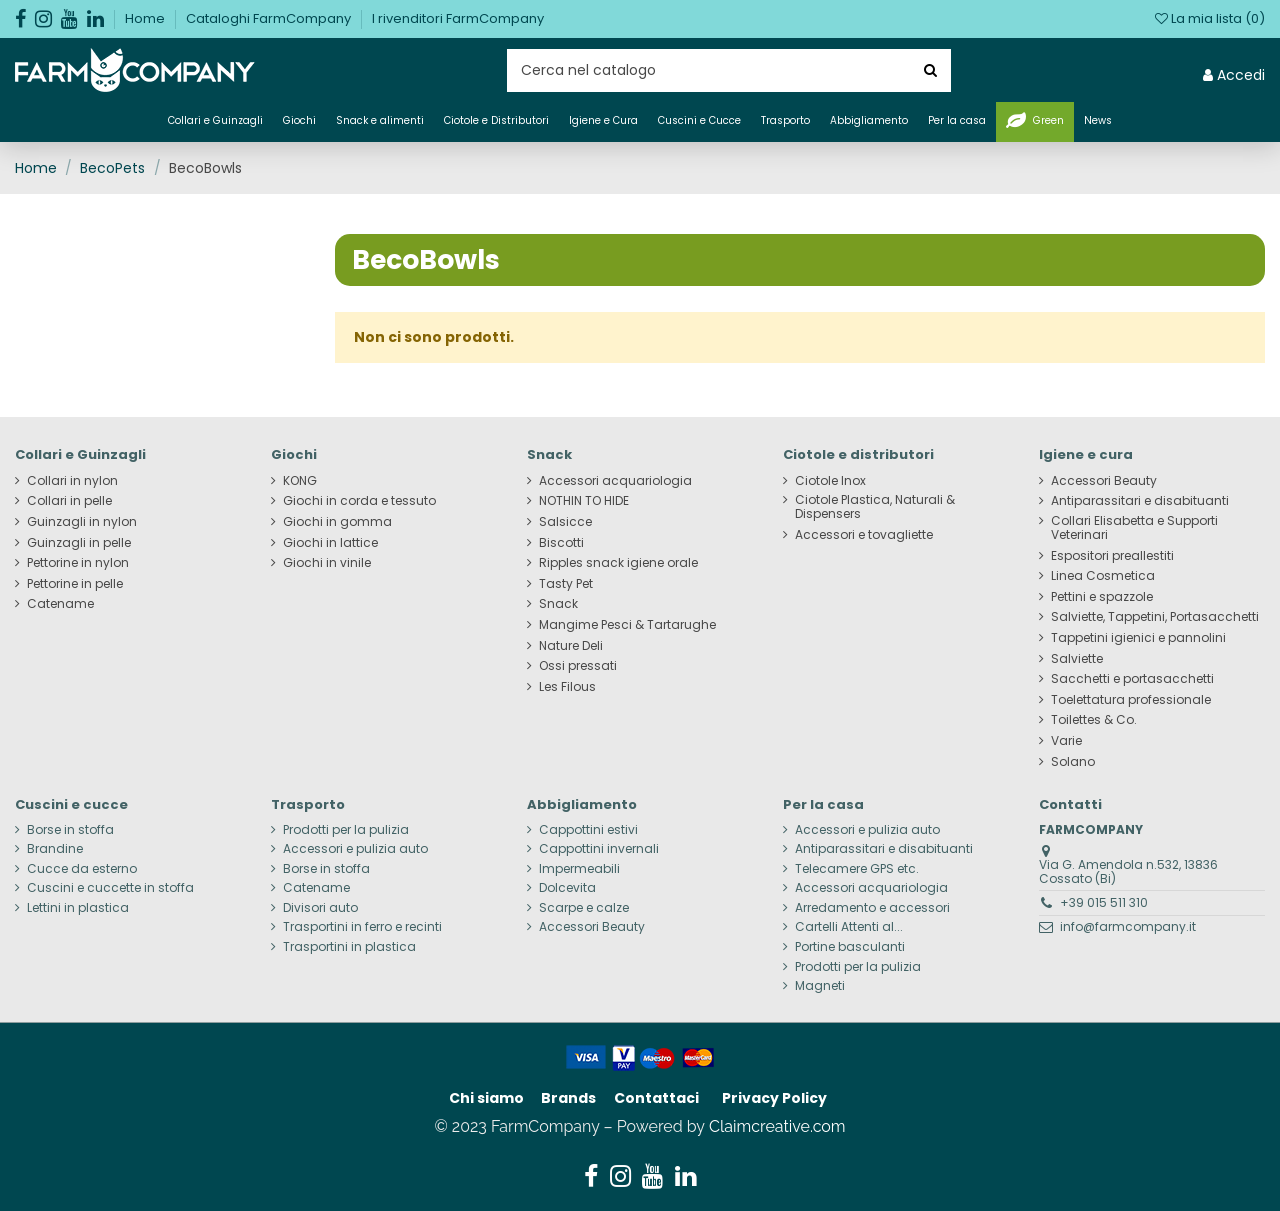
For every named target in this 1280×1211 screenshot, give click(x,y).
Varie (1066, 741)
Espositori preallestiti (1112, 556)
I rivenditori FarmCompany (458, 18)
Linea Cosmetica (1103, 576)
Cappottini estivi (588, 830)
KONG (300, 481)
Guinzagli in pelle (79, 543)
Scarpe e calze (584, 908)
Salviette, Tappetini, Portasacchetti (1155, 617)
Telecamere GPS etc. (857, 869)
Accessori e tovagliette (864, 535)
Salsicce (565, 522)
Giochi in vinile (327, 563)
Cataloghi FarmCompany (270, 18)
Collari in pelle (69, 501)
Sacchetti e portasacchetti (1132, 679)
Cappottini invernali (599, 849)
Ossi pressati (578, 666)
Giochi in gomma (337, 522)
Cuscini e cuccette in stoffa (110, 888)
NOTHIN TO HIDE (584, 501)
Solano (1073, 762)
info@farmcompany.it (1128, 926)
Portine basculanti (850, 947)
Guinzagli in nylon (82, 522)
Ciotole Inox (830, 481)
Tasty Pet (566, 584)
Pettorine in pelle (75, 584)
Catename (60, 604)
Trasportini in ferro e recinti (362, 927)
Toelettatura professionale (1131, 700)
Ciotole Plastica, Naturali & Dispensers (875, 507)
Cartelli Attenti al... (849, 927)
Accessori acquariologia (615, 481)
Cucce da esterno (82, 869)
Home (146, 18)
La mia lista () (1210, 18)
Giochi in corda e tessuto (359, 501)
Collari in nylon (72, 481)
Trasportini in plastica (349, 947)
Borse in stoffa (70, 830)
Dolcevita (567, 888)
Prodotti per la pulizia (346, 830)
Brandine (55, 849)
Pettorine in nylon (78, 563)
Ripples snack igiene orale (618, 563)
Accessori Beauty (1104, 481)
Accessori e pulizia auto (355, 849)
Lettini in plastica (78, 908)
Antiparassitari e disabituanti (1140, 501)
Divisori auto (320, 908)
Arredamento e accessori (872, 908)
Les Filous (567, 687)
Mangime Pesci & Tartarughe (627, 625)
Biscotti (561, 543)
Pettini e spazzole (1102, 597)
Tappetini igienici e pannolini (1138, 638)
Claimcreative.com (777, 1126)
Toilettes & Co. (1094, 720)
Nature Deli (571, 646)
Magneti (820, 986)
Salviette (1077, 659)
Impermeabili (579, 869)
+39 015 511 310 (1104, 902)
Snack (558, 604)
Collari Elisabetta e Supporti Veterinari (1134, 528)
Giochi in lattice (330, 543)
